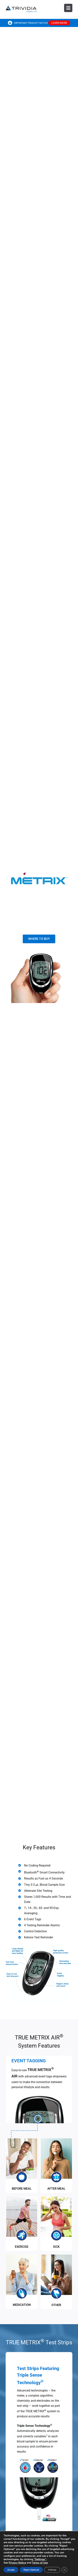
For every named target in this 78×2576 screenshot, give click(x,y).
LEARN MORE (59, 22)
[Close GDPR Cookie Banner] (64, 2570)
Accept (10, 2569)
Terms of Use (40, 2562)
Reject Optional (31, 2569)
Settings (52, 2569)
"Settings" (40, 2559)
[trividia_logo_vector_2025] (22, 7)
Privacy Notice (17, 2562)
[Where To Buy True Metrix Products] (39, 939)
